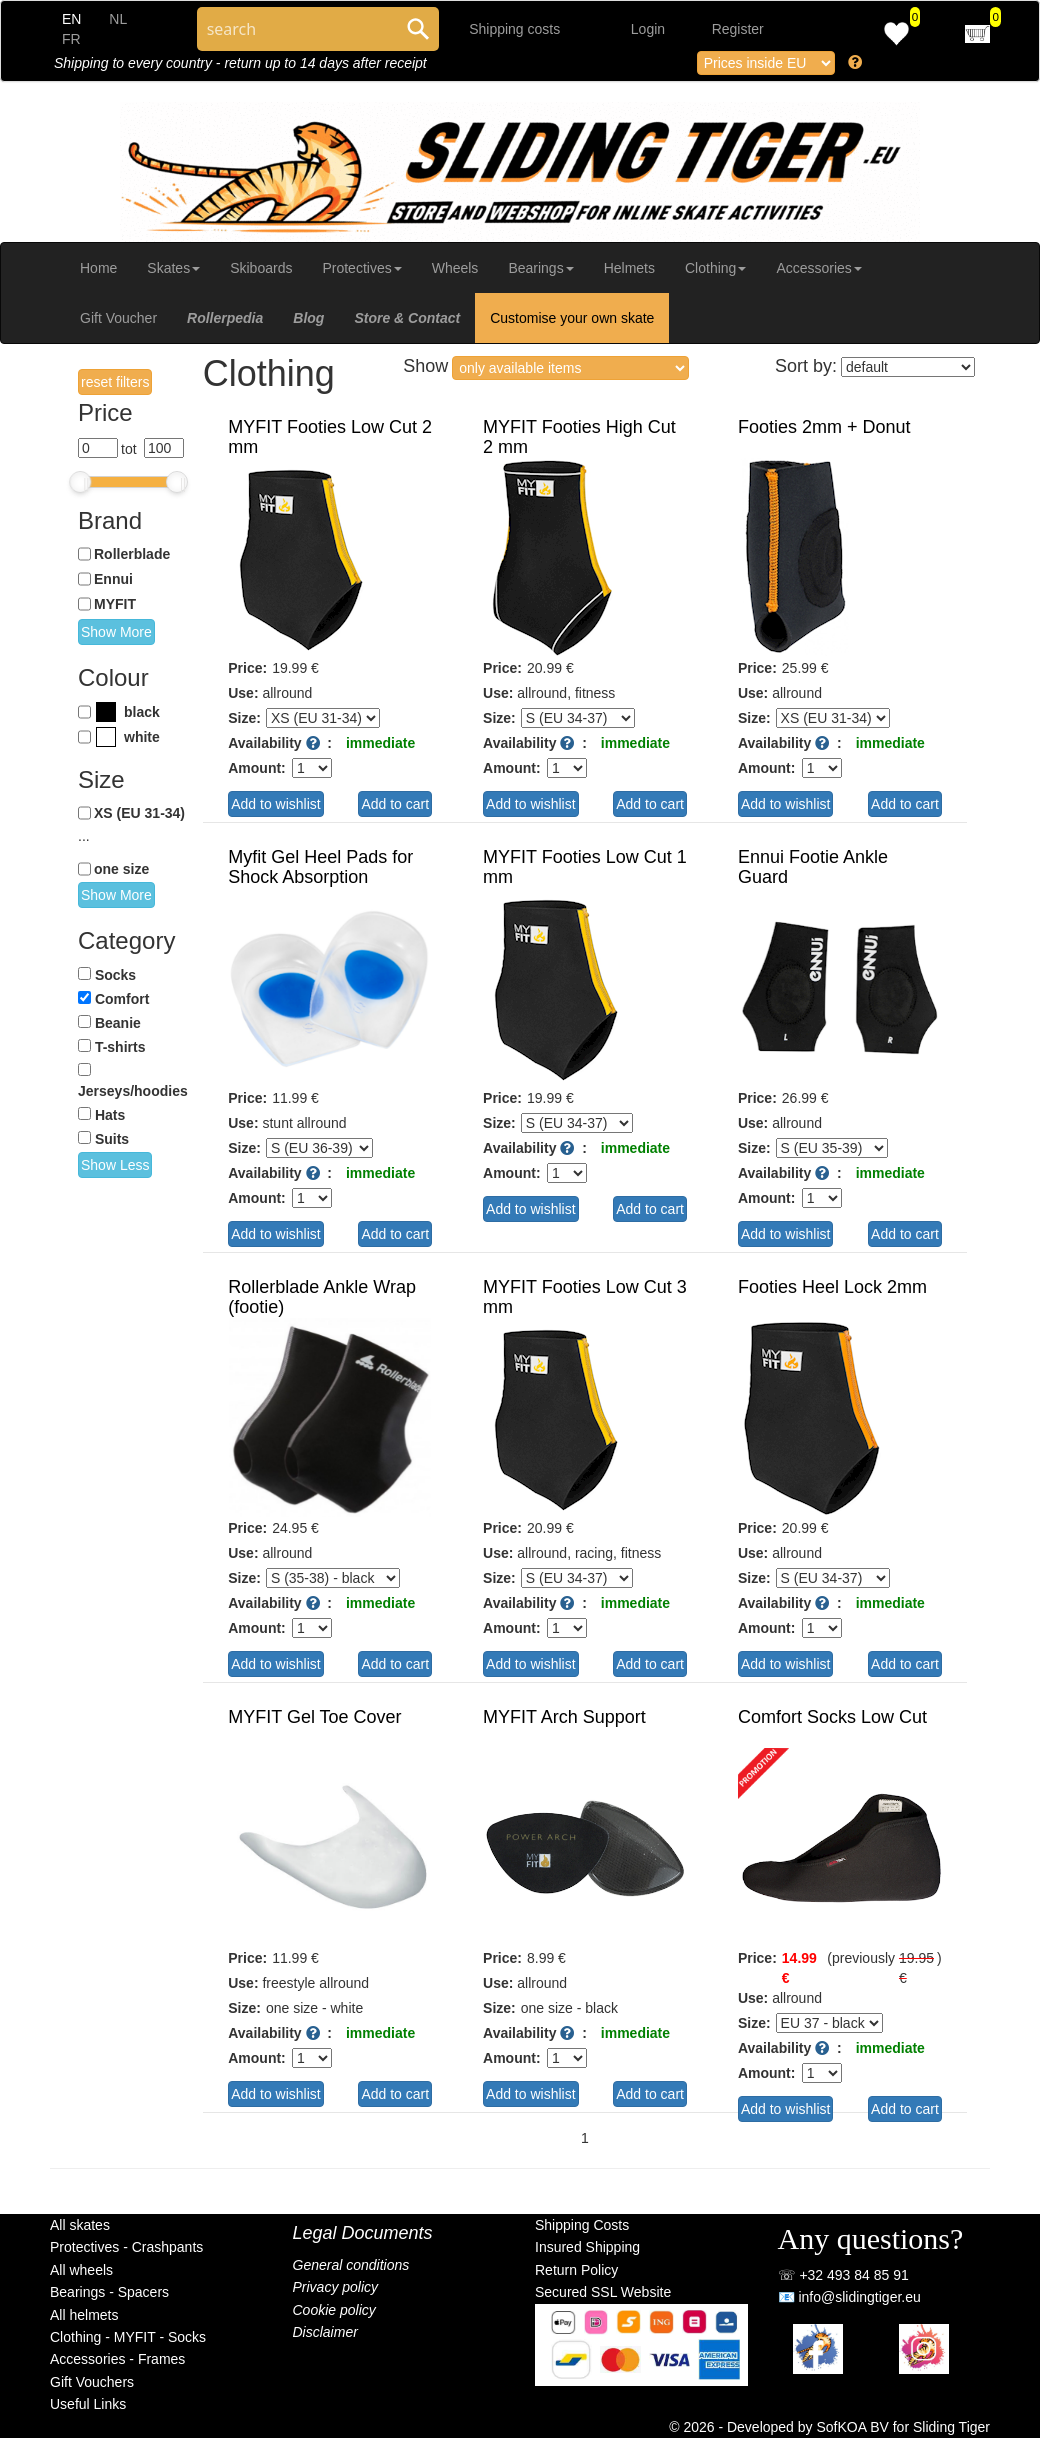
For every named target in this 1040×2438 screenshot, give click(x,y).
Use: (243, 693)
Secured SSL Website (603, 2292)
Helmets (629, 268)
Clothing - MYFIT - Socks (128, 2337)
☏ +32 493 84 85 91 (843, 2275)
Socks (115, 975)
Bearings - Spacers (109, 2292)
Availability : (280, 743)
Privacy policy (336, 2287)
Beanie (118, 1023)
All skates (80, 2225)
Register (738, 29)
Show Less (115, 1165)
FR (71, 39)
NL (118, 19)
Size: (244, 718)
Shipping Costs (582, 2225)
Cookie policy (334, 2310)
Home (98, 268)
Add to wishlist (275, 804)
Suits (112, 1139)
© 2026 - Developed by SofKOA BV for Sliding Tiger (829, 2427)
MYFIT (115, 604)
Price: (247, 668)
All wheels (81, 2270)
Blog (308, 318)
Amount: (257, 768)
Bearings (540, 268)
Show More (116, 632)
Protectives (361, 268)
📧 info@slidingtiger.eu (849, 2297)
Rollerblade (132, 554)
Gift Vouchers (92, 2382)
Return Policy (576, 2270)
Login (648, 29)
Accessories (818, 268)
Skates (173, 268)
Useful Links (88, 2404)
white (142, 737)
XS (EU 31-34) (139, 813)
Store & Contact (407, 318)
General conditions (351, 2265)
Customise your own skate (572, 318)
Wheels (455, 268)
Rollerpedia (225, 318)
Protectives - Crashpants (126, 2247)
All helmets (84, 2315)
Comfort (122, 999)
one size (121, 869)
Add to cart (395, 804)
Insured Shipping (587, 2247)
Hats (110, 1115)
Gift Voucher (118, 318)
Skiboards (261, 268)
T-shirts (120, 1047)
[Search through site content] (297, 29)
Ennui (113, 579)
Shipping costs (514, 29)
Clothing (715, 268)
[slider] (80, 482)
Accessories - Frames (117, 2359)
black (142, 712)
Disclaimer (325, 2332)
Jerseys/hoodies (133, 1091)
